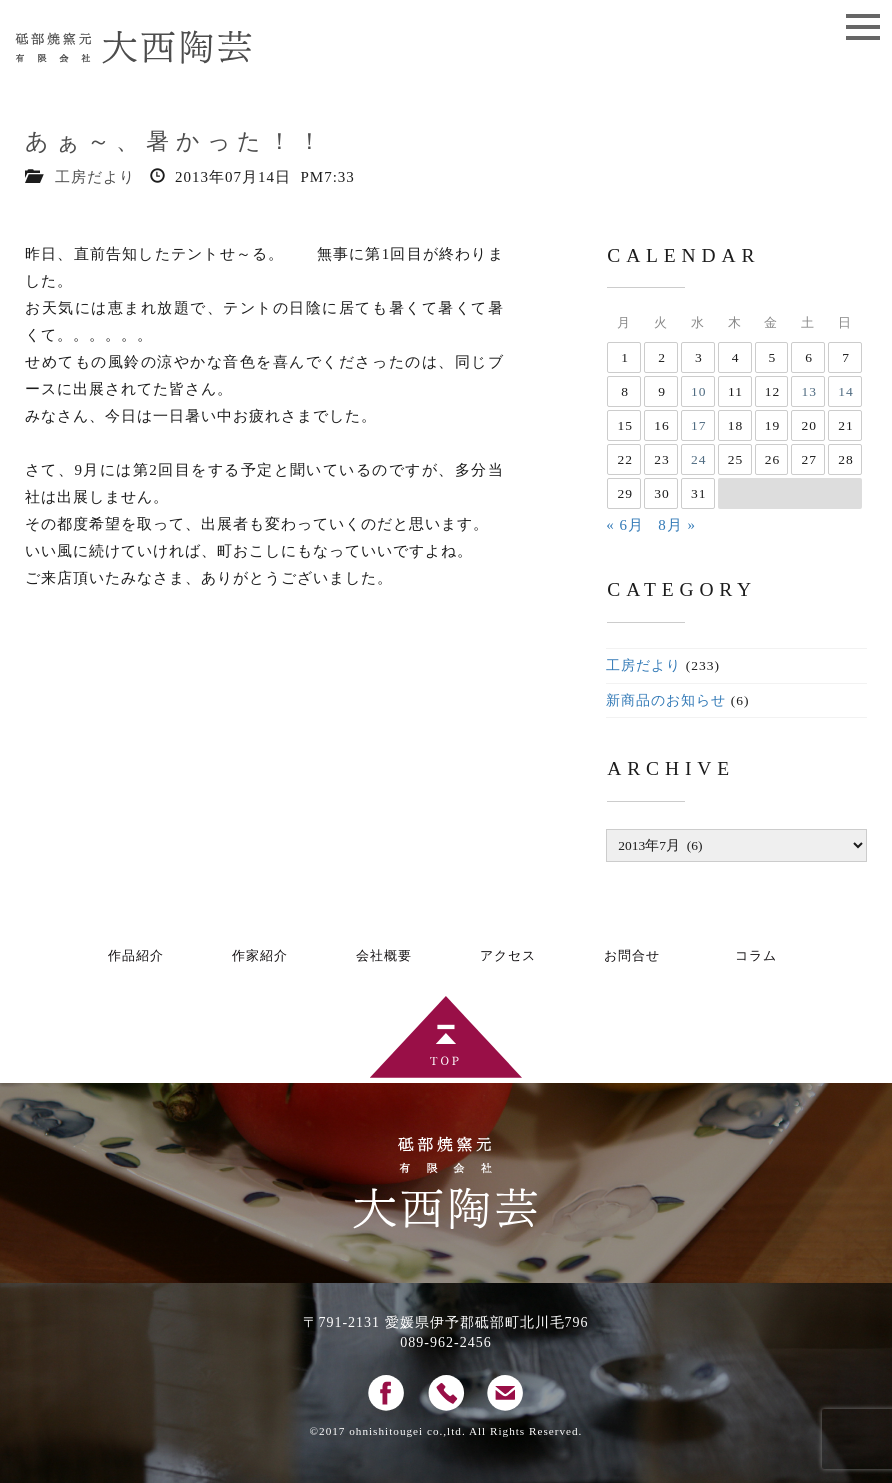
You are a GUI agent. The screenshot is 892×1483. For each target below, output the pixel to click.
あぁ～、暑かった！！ (176, 141)
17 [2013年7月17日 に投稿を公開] (699, 425)
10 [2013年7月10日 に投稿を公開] (699, 391)
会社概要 (384, 955)
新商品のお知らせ (666, 700)
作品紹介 (136, 955)
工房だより (95, 177)
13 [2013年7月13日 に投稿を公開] (809, 391)
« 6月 (625, 525)
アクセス (508, 955)
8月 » (677, 525)
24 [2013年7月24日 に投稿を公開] (699, 459)
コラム (756, 955)
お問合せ (632, 955)
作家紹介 (260, 955)
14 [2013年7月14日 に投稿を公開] (846, 391)
